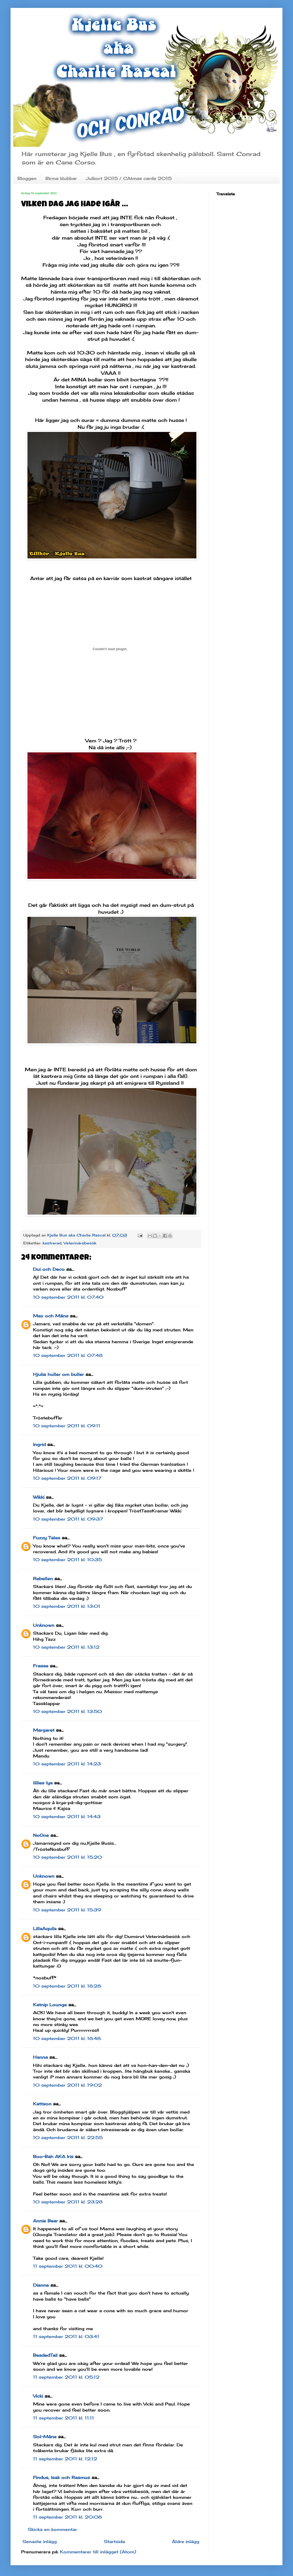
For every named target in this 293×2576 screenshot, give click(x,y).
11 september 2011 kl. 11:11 (63, 2418)
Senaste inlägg (39, 2541)
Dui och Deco (49, 1269)
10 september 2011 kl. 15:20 (67, 1857)
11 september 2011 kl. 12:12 (65, 2458)
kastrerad (52, 1243)
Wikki (38, 1497)
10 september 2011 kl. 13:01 (66, 1606)
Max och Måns (50, 1315)
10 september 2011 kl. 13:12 (66, 1647)
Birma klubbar (61, 178)
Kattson (42, 2103)
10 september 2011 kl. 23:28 (68, 2201)
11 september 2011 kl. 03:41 (66, 2336)
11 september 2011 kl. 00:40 (67, 2266)
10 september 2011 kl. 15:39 (67, 1909)
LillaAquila (44, 1928)
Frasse (40, 1665)
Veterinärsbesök (80, 1243)
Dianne (41, 2285)
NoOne (41, 1835)
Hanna (40, 2057)
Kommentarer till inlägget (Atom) (98, 2551)
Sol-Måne (44, 2436)
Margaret (43, 1730)
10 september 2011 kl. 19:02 (67, 2085)
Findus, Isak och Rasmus (61, 2477)
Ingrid (39, 1444)
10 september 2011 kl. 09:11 (66, 1425)
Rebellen (43, 1578)
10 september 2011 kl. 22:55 (68, 2137)
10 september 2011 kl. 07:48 (68, 1355)
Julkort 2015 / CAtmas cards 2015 (129, 178)
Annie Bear (45, 2220)
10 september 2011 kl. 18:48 (67, 2038)
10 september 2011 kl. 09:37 (68, 1519)
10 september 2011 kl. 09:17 (67, 1478)
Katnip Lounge (50, 2004)
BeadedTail (45, 2355)
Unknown (43, 1625)
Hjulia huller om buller (58, 1374)
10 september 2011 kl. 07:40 (68, 1297)
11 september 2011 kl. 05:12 (66, 2377)
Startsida (114, 2541)
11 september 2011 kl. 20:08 (67, 2517)
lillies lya (43, 1782)
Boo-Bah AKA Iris (53, 2156)
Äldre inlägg (185, 2541)
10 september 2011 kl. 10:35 (67, 1559)
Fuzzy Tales (46, 1537)
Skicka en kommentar (52, 2529)
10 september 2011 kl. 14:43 (67, 1816)
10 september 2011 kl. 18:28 (67, 1986)
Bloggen (26, 178)
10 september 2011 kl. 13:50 (67, 1711)
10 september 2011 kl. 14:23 (67, 1763)
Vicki (38, 2396)
